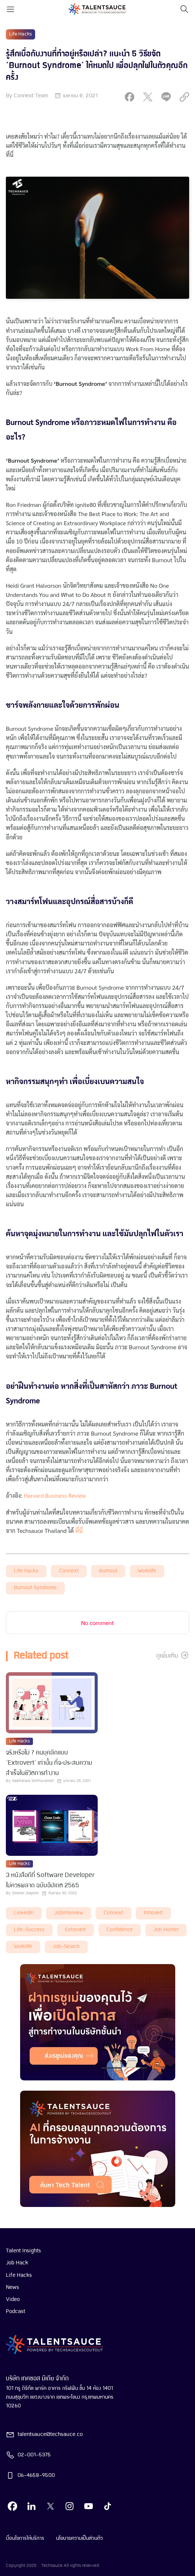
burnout (108, 1571)
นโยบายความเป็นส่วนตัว (79, 2538)
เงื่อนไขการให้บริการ (25, 2538)
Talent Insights (23, 2251)
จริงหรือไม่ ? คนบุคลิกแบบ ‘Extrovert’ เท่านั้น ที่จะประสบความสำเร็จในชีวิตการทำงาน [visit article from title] (49, 1763)
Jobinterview (68, 1913)
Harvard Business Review (55, 1495)
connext (69, 1571)
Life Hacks (26, 1571)
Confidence (119, 1930)
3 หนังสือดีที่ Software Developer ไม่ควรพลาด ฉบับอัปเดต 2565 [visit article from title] (50, 1880)
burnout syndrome (35, 1588)
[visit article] (52, 1703)
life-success (29, 1930)
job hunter (166, 1930)
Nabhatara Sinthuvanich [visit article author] (33, 1781)
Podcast (15, 2311)
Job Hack (17, 2263)
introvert (153, 1913)
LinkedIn (24, 1913)
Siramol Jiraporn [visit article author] (25, 1893)
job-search (66, 1946)
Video (13, 2299)
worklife (147, 1571)
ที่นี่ (79, 1530)
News (12, 2287)
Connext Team (31, 96)
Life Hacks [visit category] (20, 34)
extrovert (75, 1930)
